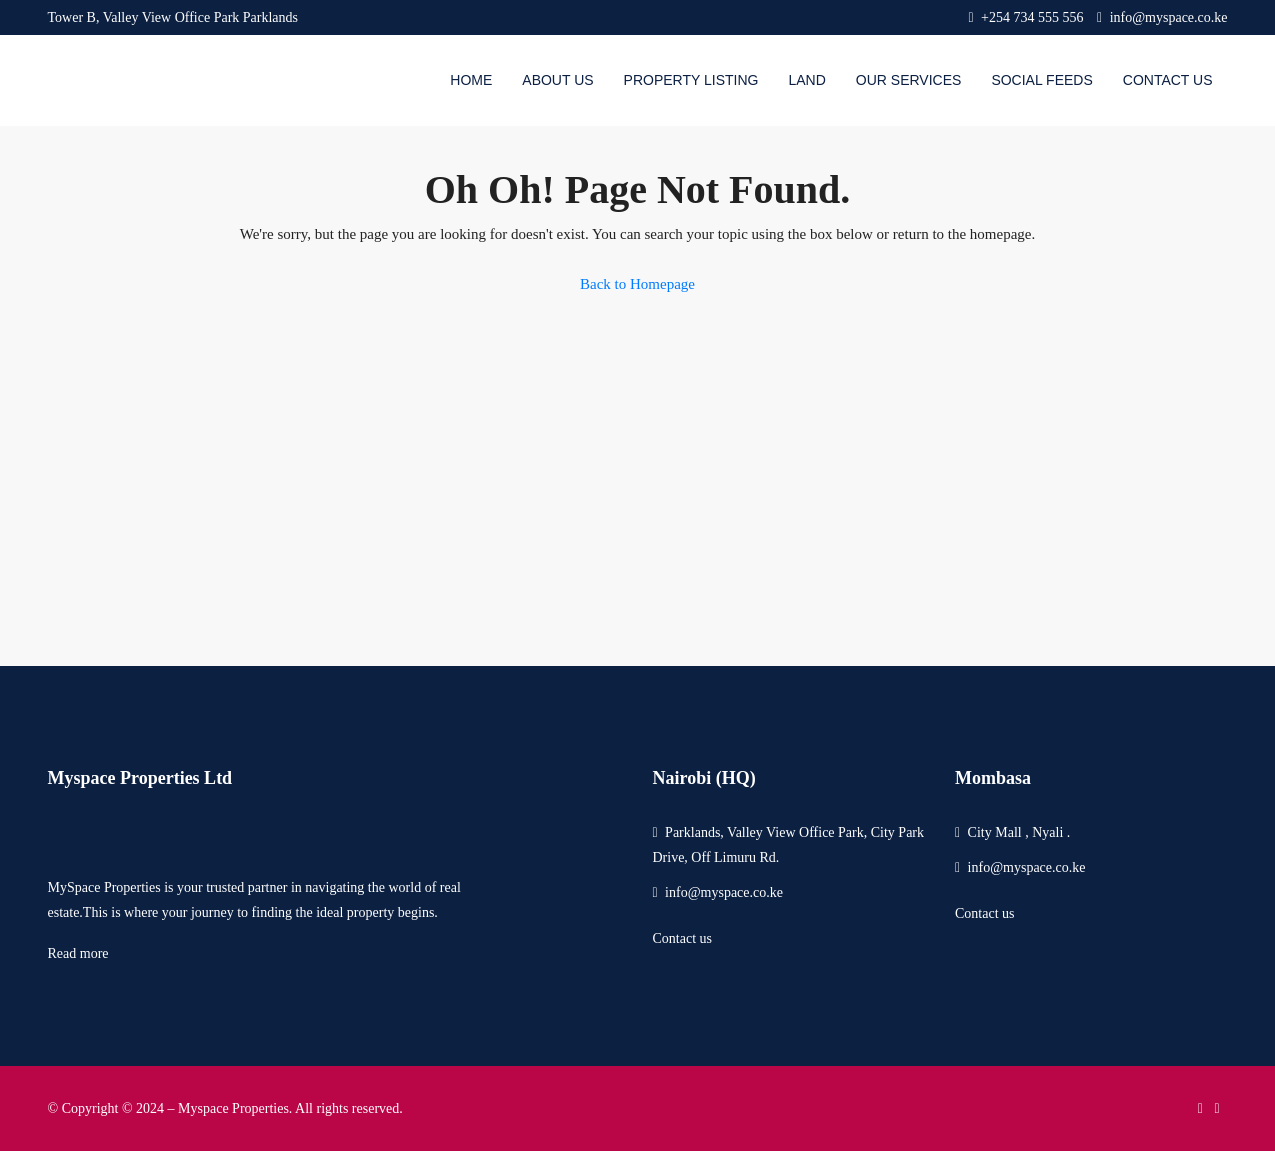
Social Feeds (1041, 80)
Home (471, 80)
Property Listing (691, 80)
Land (806, 80)
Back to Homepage (637, 284)
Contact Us (1168, 80)
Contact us (682, 938)
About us (557, 80)
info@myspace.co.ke (724, 892)
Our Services (909, 80)
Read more (78, 953)
